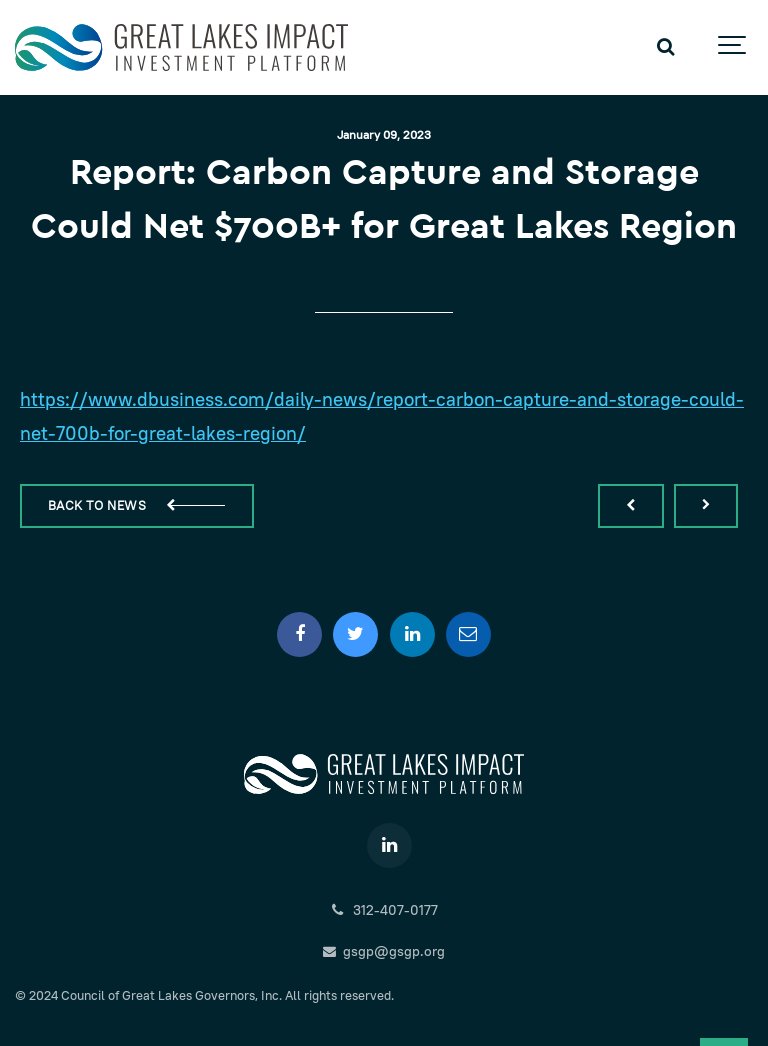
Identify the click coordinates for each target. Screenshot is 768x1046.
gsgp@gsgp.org (384, 951)
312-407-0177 (383, 910)
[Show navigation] (733, 47)
